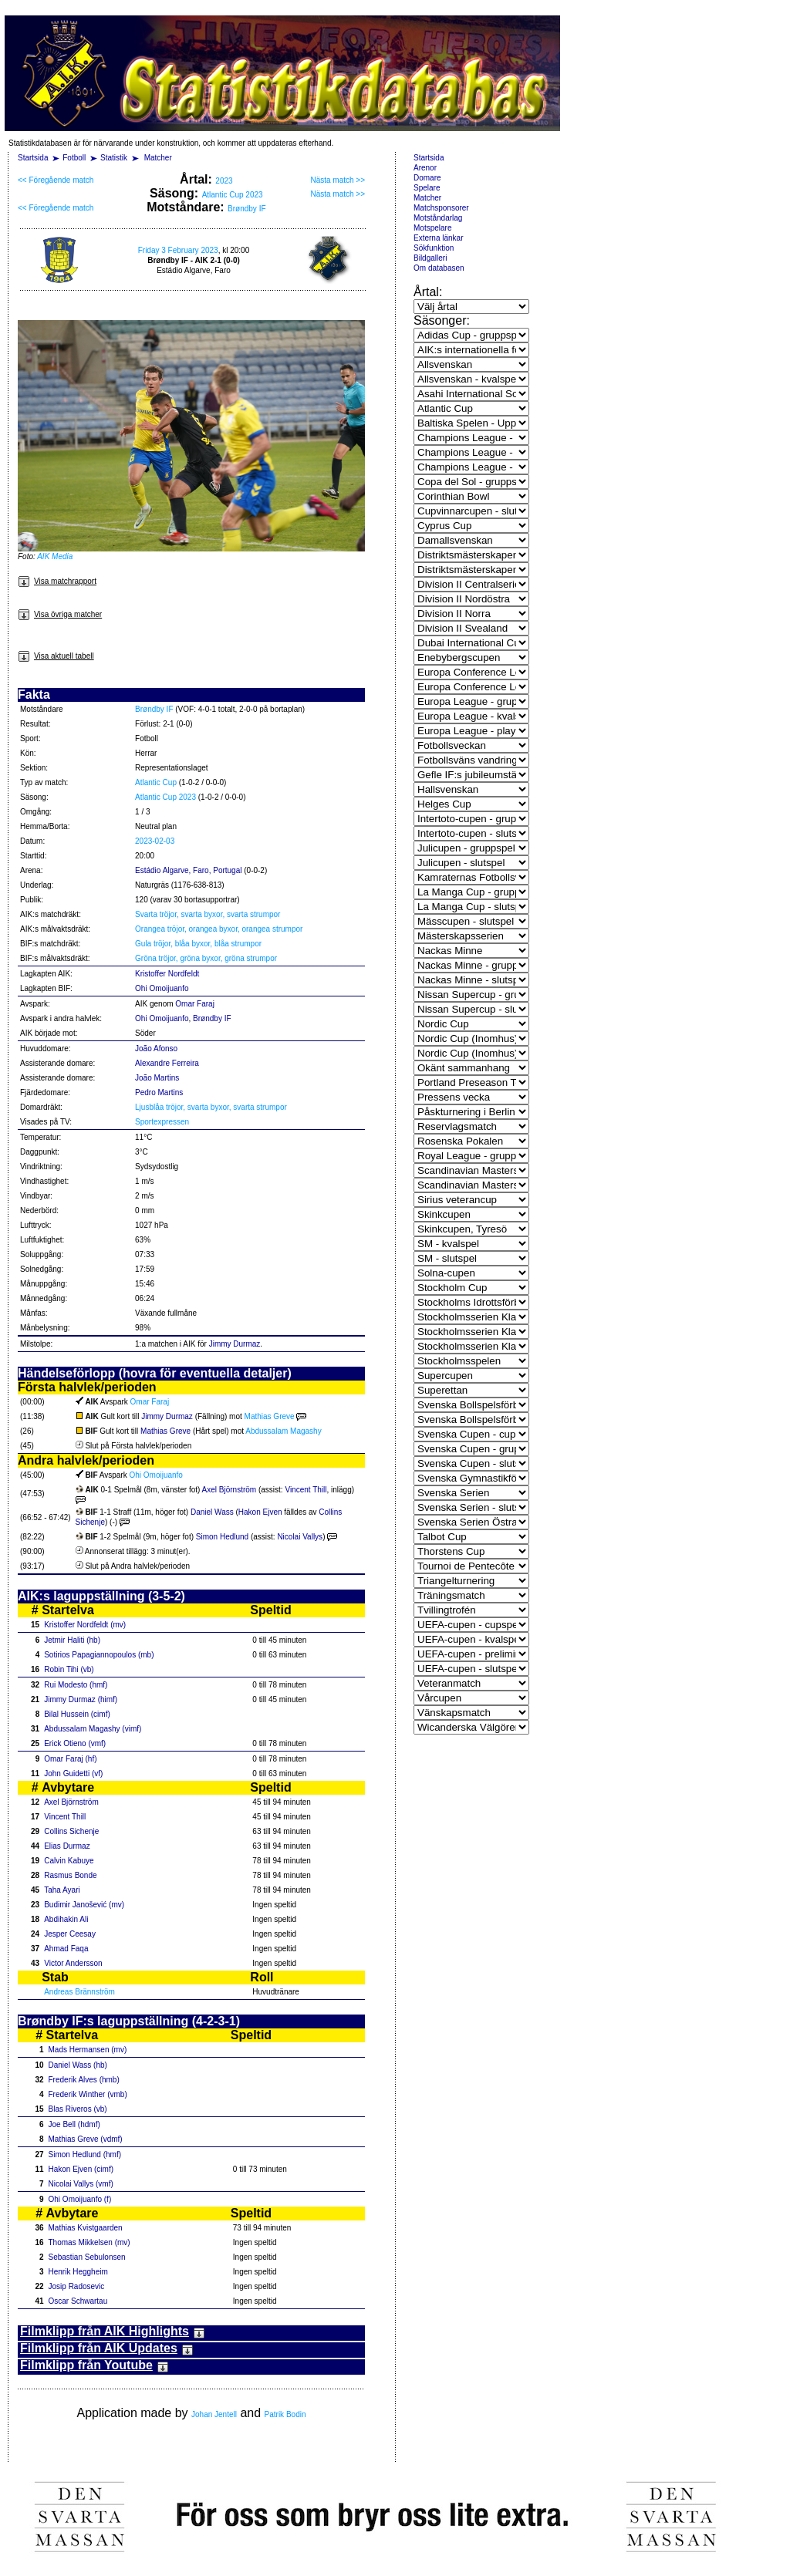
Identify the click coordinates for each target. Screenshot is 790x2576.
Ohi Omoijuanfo (161, 988)
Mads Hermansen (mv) (88, 2049)
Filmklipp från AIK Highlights (112, 2331)
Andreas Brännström (79, 1992)
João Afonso (156, 1048)
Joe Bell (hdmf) (74, 2124)
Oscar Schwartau (78, 2301)
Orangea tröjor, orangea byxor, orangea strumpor (218, 929)
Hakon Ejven (260, 1512)
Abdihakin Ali (66, 1919)
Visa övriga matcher (60, 614)
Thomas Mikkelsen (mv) (89, 2242)
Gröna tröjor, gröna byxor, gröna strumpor (206, 958)
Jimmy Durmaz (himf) (80, 1699)
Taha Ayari (62, 1890)
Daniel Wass (212, 1512)
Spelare (427, 188)
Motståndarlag (438, 218)
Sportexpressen (162, 1122)
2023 (223, 181)
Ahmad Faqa (66, 1948)
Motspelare (432, 228)
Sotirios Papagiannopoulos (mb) (99, 1654)
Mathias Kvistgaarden (86, 2228)
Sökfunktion (434, 248)
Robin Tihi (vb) (68, 1669)
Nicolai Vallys (299, 1536)
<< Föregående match (55, 180)
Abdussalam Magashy (283, 1431)
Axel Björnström (229, 1489)
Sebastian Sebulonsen (87, 2257)
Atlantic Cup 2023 (232, 195)
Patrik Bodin (285, 2414)
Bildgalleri (430, 258)
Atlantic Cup (156, 782)
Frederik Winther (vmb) (88, 2094)
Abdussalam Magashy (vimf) (92, 1729)
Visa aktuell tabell (56, 656)
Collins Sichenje (71, 1831)
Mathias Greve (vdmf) (86, 2139)
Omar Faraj (194, 1004)
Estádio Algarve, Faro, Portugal (188, 870)
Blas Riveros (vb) (78, 2109)
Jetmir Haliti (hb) (72, 1640)
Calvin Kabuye (68, 1860)
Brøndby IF (246, 208)
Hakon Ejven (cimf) (81, 2169)
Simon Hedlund (222, 1536)
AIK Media (55, 556)
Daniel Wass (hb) (78, 2065)
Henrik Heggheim (78, 2271)
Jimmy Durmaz (235, 1344)
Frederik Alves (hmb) (84, 2079)
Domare (427, 178)
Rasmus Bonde (70, 1875)
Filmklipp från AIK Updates (107, 2348)
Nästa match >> (337, 180)
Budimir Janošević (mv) (84, 1904)
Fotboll (74, 157)
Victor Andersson (73, 1963)
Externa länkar (438, 238)
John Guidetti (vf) (73, 1773)
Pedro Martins (159, 1092)
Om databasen (439, 268)
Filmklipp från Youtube (94, 2365)
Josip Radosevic (77, 2286)
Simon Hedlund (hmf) (85, 2154)
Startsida (33, 157)
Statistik (113, 157)
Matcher (158, 157)
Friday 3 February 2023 (178, 250)
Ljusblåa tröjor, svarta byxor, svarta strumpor (211, 1107)
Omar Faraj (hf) (70, 1759)
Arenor (425, 168)
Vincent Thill (305, 1489)
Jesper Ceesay (70, 1934)
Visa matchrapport (57, 581)
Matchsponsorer (441, 208)
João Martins (157, 1078)
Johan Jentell (214, 2414)
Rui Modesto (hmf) (75, 1685)
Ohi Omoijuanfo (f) (80, 2199)
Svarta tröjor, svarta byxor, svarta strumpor (207, 914)
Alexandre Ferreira (167, 1063)
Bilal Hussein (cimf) (77, 1714)
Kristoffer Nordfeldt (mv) (85, 1624)
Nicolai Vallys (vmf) (81, 2184)
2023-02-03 (154, 841)
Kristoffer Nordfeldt (167, 973)
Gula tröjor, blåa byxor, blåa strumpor (198, 943)
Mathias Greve (270, 1416)
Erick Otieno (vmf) (75, 1743)
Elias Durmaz (66, 1846)
